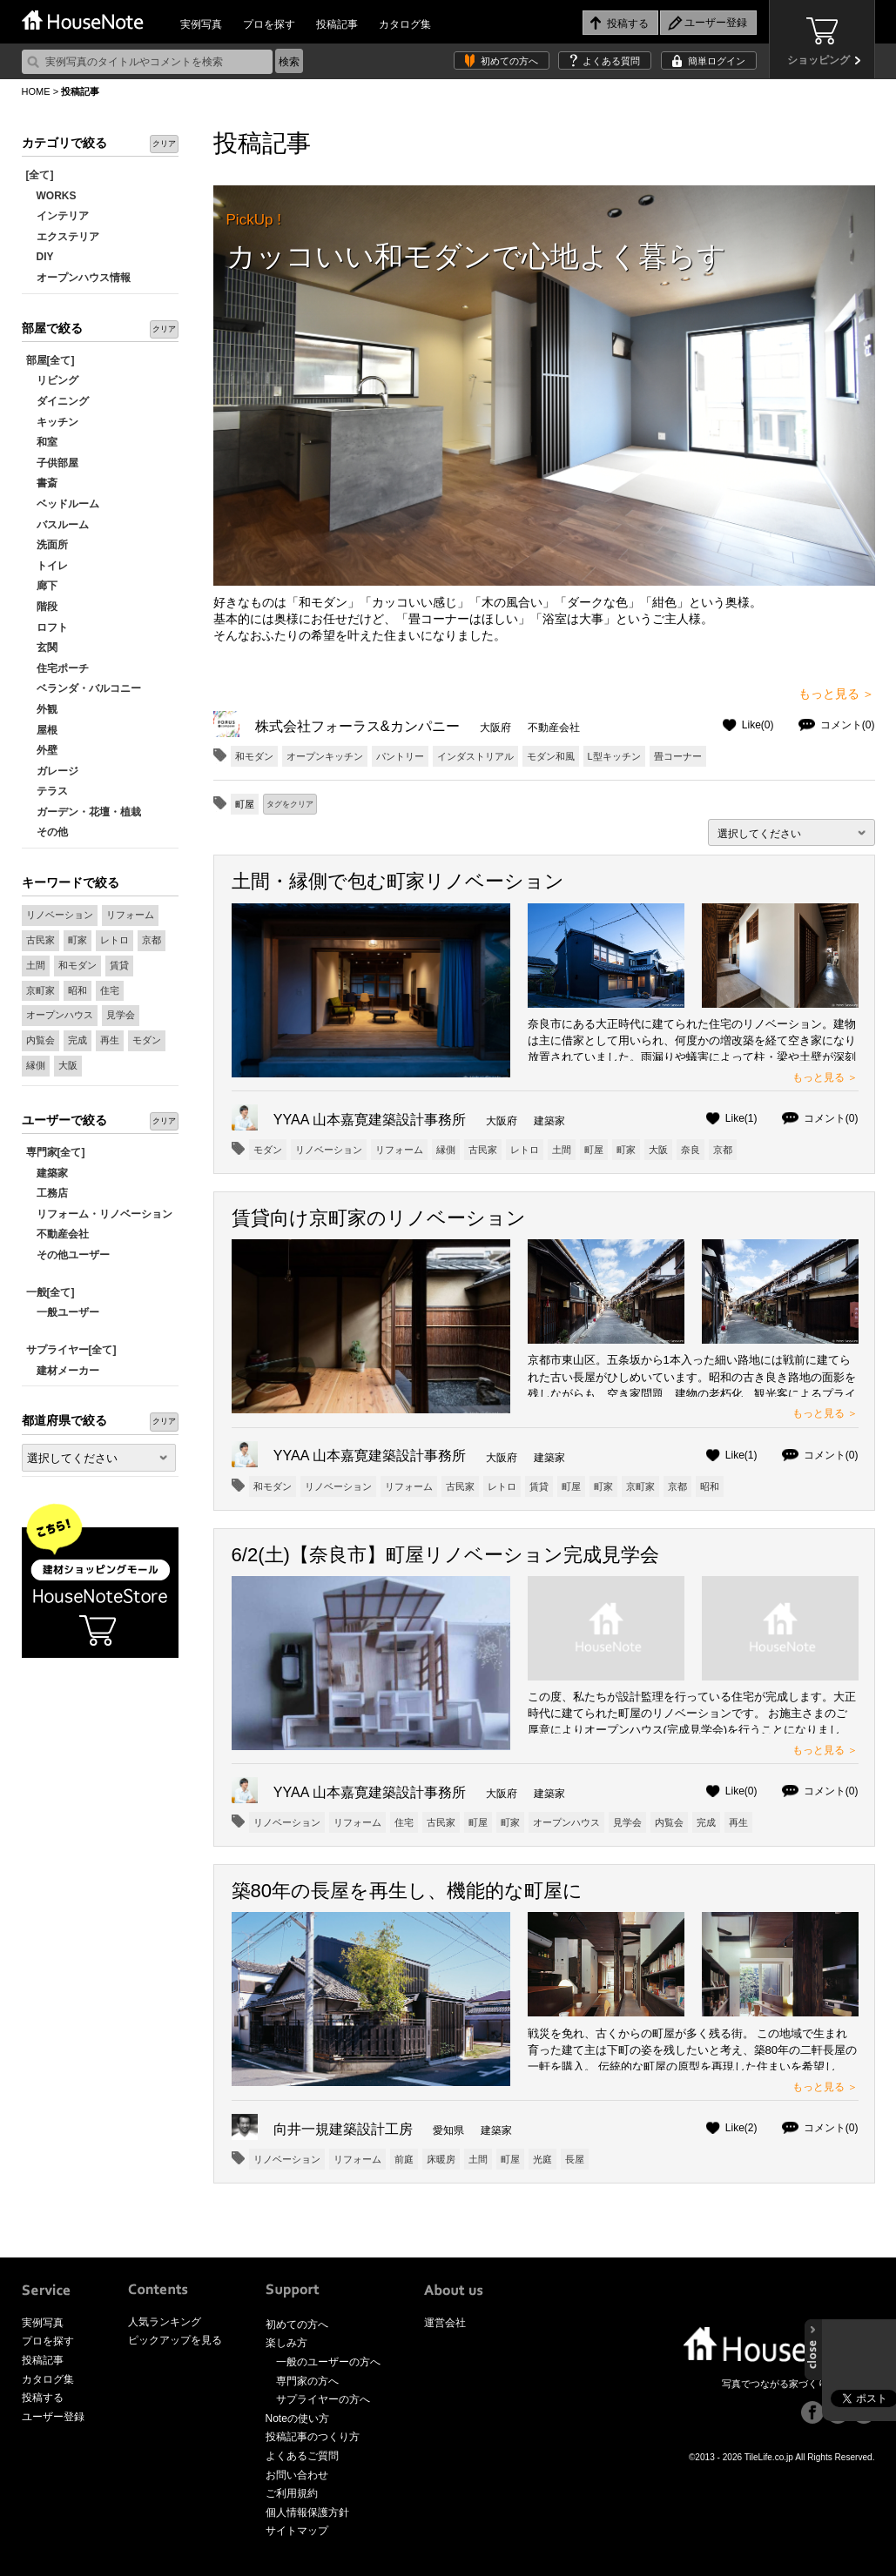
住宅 (109, 990)
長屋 (574, 2159)
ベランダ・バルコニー (83, 688)
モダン (146, 1040)
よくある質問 (611, 61)
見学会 (120, 1015)
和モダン (77, 965)
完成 (77, 1040)
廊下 (41, 586)
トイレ (47, 566)
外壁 (41, 750)
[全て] (40, 175)
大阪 (67, 1065)
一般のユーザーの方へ (328, 2362)
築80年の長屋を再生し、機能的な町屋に (407, 1891)
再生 (109, 1040)
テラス (47, 791)
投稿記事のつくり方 (313, 2437)
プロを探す (269, 24)
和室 (41, 442)
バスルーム (57, 525)
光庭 (542, 2159)
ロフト (47, 627)
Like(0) (758, 725)
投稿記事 (337, 24)
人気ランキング (164, 2322)
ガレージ (52, 771)
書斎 (41, 483)
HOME (36, 91)
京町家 (40, 990)
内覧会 (40, 1040)
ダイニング (57, 401)
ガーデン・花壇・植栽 (83, 812)
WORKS (51, 196)
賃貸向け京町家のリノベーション (379, 1218)
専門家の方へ (307, 2381)
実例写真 (201, 24)
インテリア (57, 216)
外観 (41, 709)
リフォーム (130, 914)
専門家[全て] (55, 1152)
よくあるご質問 (302, 2456)
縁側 (35, 1065)
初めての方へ (509, 61)
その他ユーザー (68, 1255)
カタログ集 (405, 24)
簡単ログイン (716, 61)
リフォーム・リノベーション (99, 1214)
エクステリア (62, 237)
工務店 (47, 1193)
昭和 (77, 990)
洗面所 (47, 545)
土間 (35, 965)
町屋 (593, 1149)
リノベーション (59, 914)
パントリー (400, 756)
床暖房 (441, 2159)
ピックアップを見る (175, 2340)
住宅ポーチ (57, 668)
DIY (40, 257)
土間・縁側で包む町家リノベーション (398, 881)
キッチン (52, 422)
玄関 (41, 647)
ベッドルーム (62, 504)
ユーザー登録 (53, 2417)
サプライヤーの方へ (323, 2399)
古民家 (40, 940)
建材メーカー (62, 1371)
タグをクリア (289, 804)
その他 (47, 832)
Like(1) (741, 1118)
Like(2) (741, 2128)
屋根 (41, 730)
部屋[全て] (50, 360)
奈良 (690, 1149)
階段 (41, 606)
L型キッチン (614, 756)
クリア (164, 143)
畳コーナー (678, 756)
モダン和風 (551, 756)
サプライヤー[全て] (71, 1350)
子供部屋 (52, 463)
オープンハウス (59, 1015)
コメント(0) (847, 725)
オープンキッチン (324, 756)
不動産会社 (57, 1234)
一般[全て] (50, 1292)
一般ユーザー (62, 1312)
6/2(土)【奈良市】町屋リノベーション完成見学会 (445, 1555)
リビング (52, 380)
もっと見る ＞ (836, 694)
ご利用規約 (292, 2493)
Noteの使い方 (297, 2418)
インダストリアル (475, 756)
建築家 (47, 1173)
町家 (77, 940)
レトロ (114, 940)
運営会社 (445, 2323)
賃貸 (119, 965)
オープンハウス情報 (78, 278)
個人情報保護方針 (307, 2512)
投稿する (43, 2398)
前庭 (404, 2159)
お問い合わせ (297, 2475)
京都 (151, 940)
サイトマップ (297, 2531)
